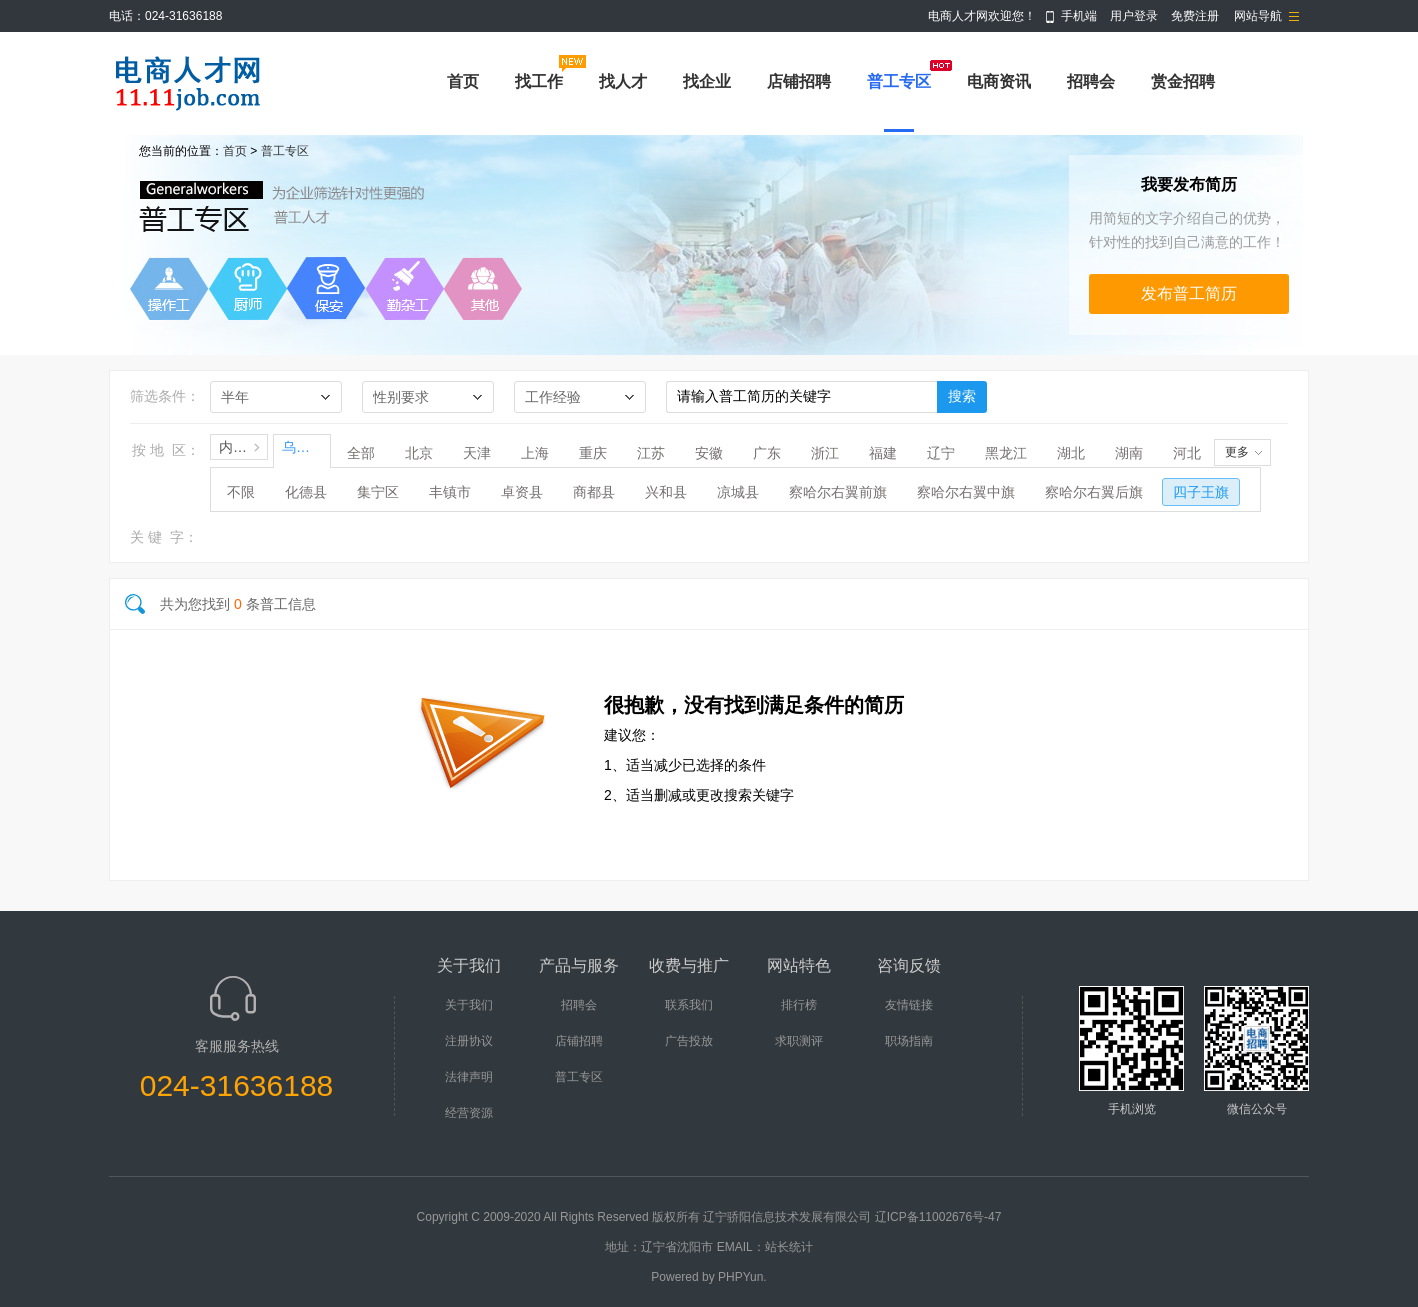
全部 (361, 453)
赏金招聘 (1183, 81)
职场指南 (909, 1041)
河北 (1187, 453)
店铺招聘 (799, 81)
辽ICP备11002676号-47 (938, 1217)
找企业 (707, 81)
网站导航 (1258, 16)
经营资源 (469, 1113)
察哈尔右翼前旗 (838, 492)
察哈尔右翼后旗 (1094, 492)
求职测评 (799, 1041)
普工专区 (899, 81)
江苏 (651, 453)
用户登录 (1134, 16)
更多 (1237, 452)
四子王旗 (1201, 492)
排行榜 (799, 1005)
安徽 (709, 453)
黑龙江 (1006, 453)
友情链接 (909, 1005)
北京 (419, 453)
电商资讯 (999, 81)
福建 (883, 453)
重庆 (593, 453)
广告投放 (689, 1041)
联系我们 (689, 1005)
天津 (477, 453)
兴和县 (666, 492)
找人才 (623, 81)
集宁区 (378, 492)
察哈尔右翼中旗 (966, 492)
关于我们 (469, 1005)
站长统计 (789, 1247)
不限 (241, 492)
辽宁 (941, 453)
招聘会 (1091, 81)
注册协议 (469, 1041)
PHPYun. (742, 1277)
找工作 (539, 81)
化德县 (306, 492)
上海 (535, 453)
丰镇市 (450, 492)
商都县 (594, 492)
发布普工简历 (1189, 293)
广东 (767, 453)
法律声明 (469, 1077)
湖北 (1071, 453)
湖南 (1129, 453)
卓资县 (522, 492)
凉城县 (738, 492)
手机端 (1079, 16)
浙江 (825, 453)
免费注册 (1195, 16)
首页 (463, 81)
